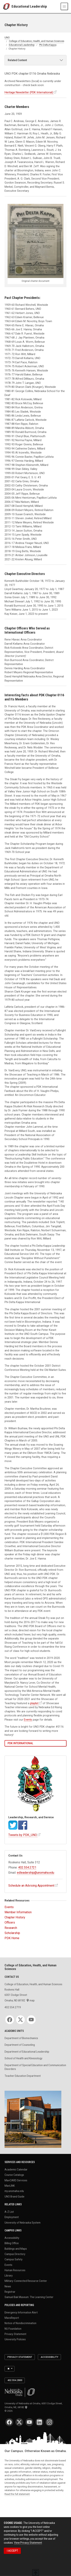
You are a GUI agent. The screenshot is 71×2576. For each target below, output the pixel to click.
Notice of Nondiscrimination (20, 2323)
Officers (10, 1922)
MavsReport (12, 2317)
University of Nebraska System (23, 2222)
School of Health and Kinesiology (23, 2058)
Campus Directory (15, 2254)
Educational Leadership (29, 6)
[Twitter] (20, 2019)
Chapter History (15, 1917)
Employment (12, 2217)
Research (11, 1928)
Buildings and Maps (16, 2248)
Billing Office (12, 2243)
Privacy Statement (15, 2334)
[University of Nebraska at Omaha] (7, 6)
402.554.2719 (13, 2007)
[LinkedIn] (39, 2422)
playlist (34, 1703)
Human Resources (15, 2270)
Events (28, 1719)
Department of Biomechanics (21, 2038)
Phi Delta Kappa (47, 44)
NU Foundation (13, 2328)
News (8, 2286)
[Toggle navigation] (64, 6)
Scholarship (12, 1933)
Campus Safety (14, 2259)
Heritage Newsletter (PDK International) (29, 92)
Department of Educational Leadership (27, 2051)
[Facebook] (9, 2019)
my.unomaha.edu (14, 2191)
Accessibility (12, 2237)
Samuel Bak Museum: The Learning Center (29, 2297)
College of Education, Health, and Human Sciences (36, 41)
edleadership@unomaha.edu (35, 1872)
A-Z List (9, 2211)
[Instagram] (49, 2422)
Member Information (18, 1912)
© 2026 (9, 2410)
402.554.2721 (27, 1867)
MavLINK (10, 2185)
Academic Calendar (16, 2169)
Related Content (17, 60)
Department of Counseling (20, 2044)
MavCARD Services (16, 2180)
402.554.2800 (14, 2380)
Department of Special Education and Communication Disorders (35, 2067)
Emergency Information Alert (21, 2312)
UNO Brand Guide (14, 2196)
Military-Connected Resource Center (26, 2280)
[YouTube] (31, 2019)
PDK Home (12, 1938)
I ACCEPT (12, 2550)
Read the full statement (17, 2494)
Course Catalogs (14, 2174)
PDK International (20, 1743)
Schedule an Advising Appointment (31, 1885)
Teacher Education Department (23, 2075)
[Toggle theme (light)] (10, 2368)
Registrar (10, 2291)
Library (9, 2275)
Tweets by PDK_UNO (22, 1835)
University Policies (15, 2339)
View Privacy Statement (28, 2542)
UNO (7, 37)
